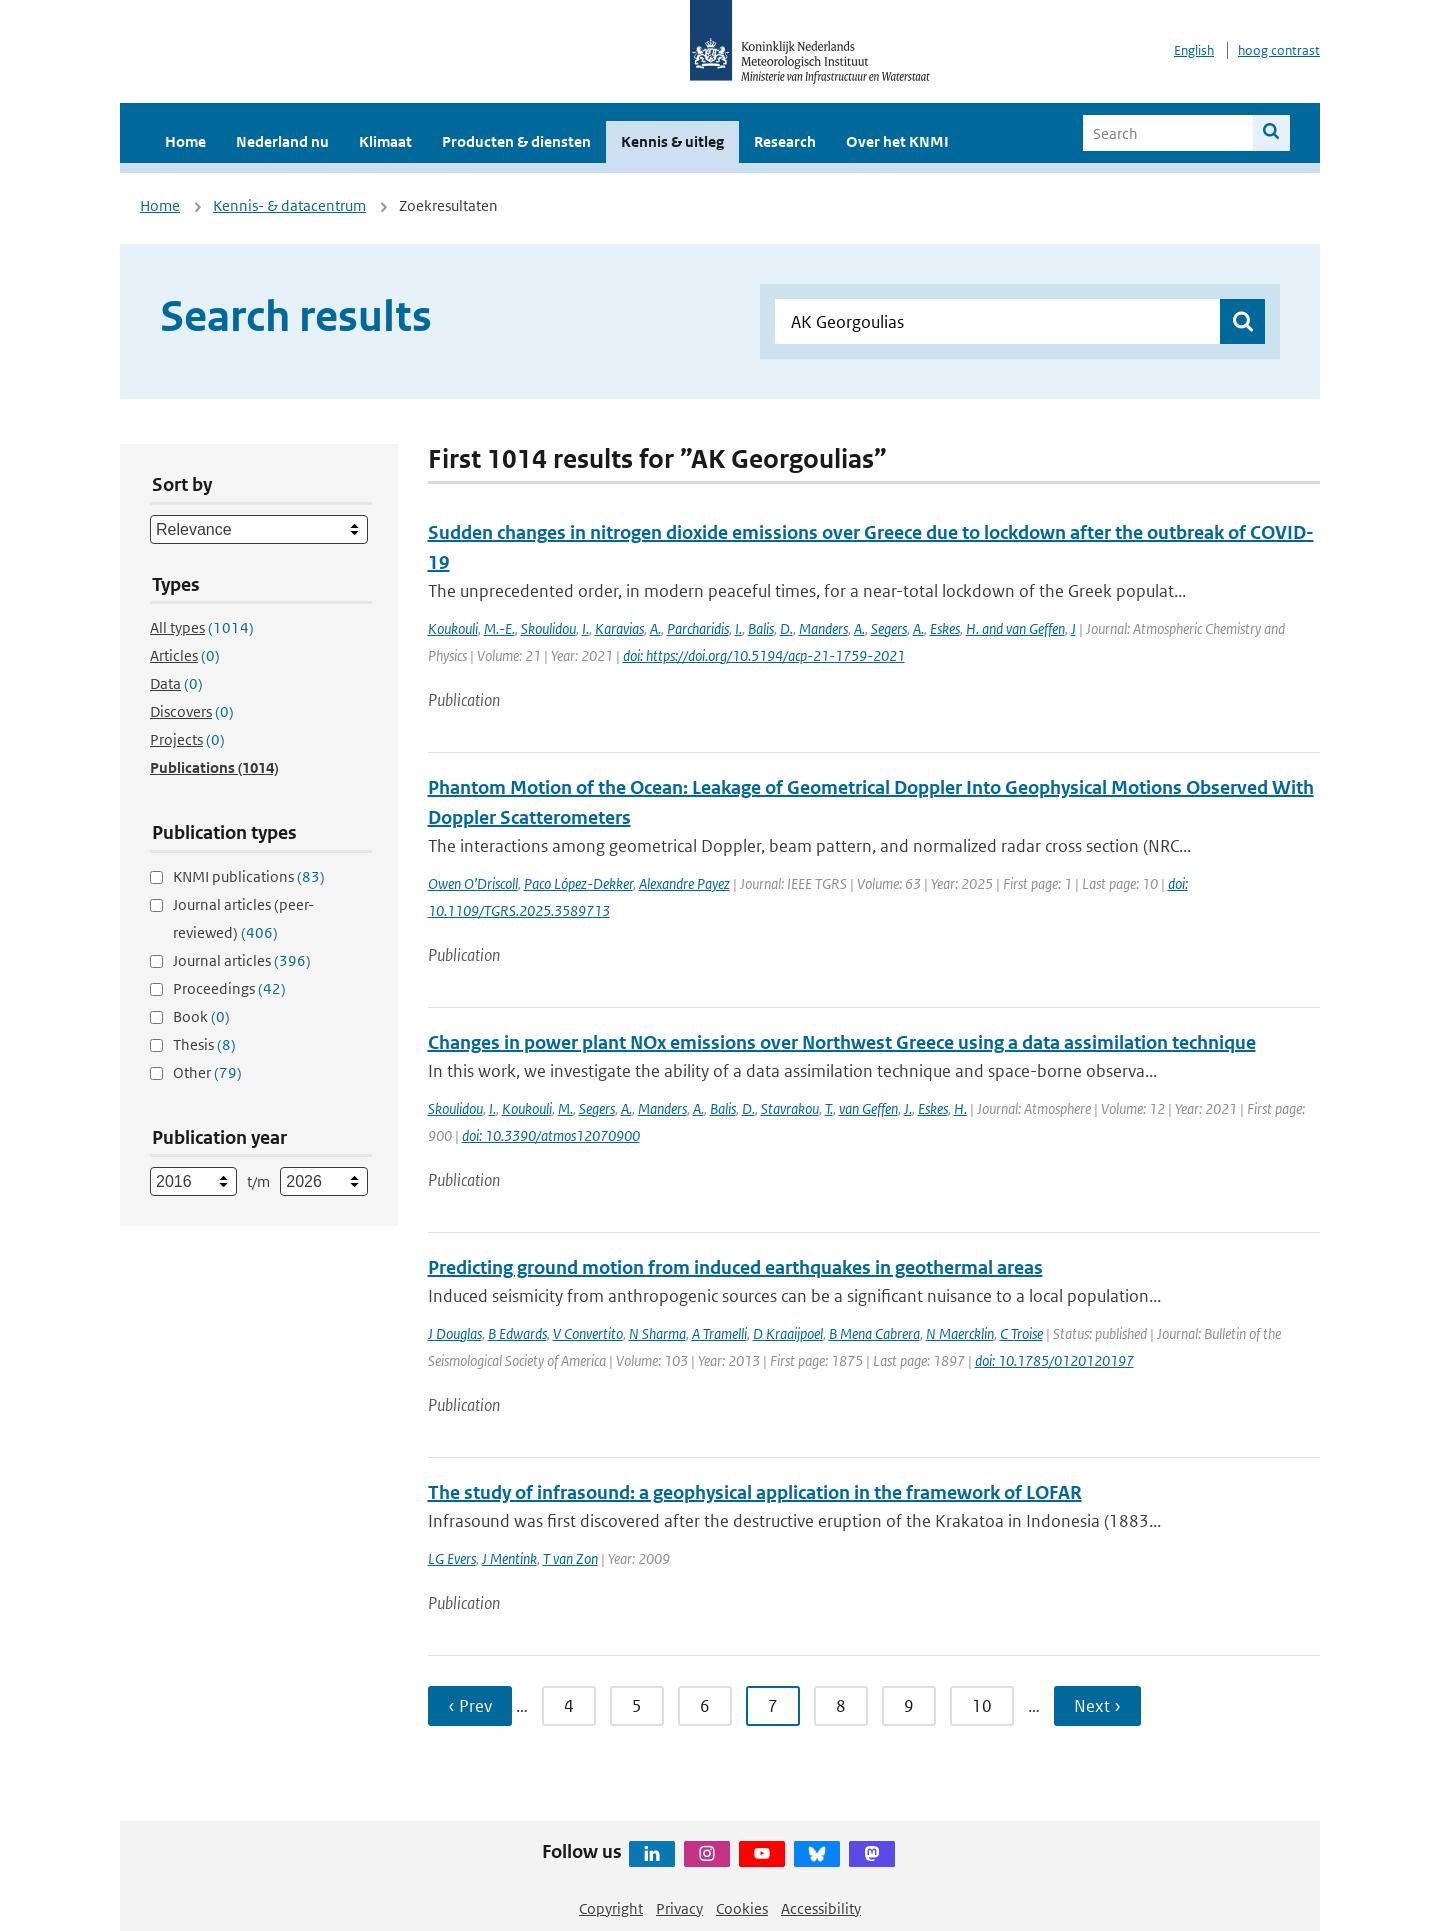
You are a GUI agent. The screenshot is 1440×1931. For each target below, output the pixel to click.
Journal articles (242, 960)
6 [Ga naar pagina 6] (705, 1706)
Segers (889, 628)
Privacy (679, 1908)
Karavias (619, 628)
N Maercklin (960, 1333)
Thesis (204, 1044)
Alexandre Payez (684, 883)
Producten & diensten (516, 141)
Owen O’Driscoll (473, 883)
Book (201, 1016)
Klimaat (385, 141)
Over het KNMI (897, 141)
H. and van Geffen (1015, 628)
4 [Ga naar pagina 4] (569, 1706)
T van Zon (570, 1558)
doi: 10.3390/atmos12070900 (551, 1135)
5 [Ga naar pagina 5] (637, 1706)
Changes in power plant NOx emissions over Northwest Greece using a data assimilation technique (842, 1042)
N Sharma (657, 1333)
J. (908, 1108)
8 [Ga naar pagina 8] (841, 1706)
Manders (823, 628)
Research (785, 141)
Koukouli (453, 628)
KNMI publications (249, 876)
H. (960, 1108)
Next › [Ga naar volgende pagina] (1097, 1706)
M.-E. (499, 628)
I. (585, 628)
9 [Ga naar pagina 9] (909, 1706)
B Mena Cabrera (874, 1333)
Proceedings (229, 988)
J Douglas (455, 1333)
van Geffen (868, 1108)
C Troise (1021, 1333)
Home (185, 141)
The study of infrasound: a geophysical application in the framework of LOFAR (755, 1492)
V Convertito (588, 1333)
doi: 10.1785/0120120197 (1054, 1360)
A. (655, 628)
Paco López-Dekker (578, 883)
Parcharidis (698, 628)
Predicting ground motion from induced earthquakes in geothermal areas (735, 1267)
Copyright (611, 1908)
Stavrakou (790, 1108)
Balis (761, 628)
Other (207, 1072)
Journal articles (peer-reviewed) (243, 918)
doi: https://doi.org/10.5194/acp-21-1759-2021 (764, 655)
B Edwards (517, 1333)
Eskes (945, 628)
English (1194, 50)
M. (565, 1108)
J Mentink (509, 1558)
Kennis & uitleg (672, 141)
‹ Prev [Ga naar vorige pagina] (470, 1706)
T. (829, 1108)
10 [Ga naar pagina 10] (982, 1706)
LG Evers (452, 1558)
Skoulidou (548, 628)
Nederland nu (282, 141)
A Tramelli (719, 1333)
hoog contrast (1279, 50)
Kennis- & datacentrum (289, 205)
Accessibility (821, 1908)
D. (786, 628)
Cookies (742, 1908)
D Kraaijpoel (788, 1333)
